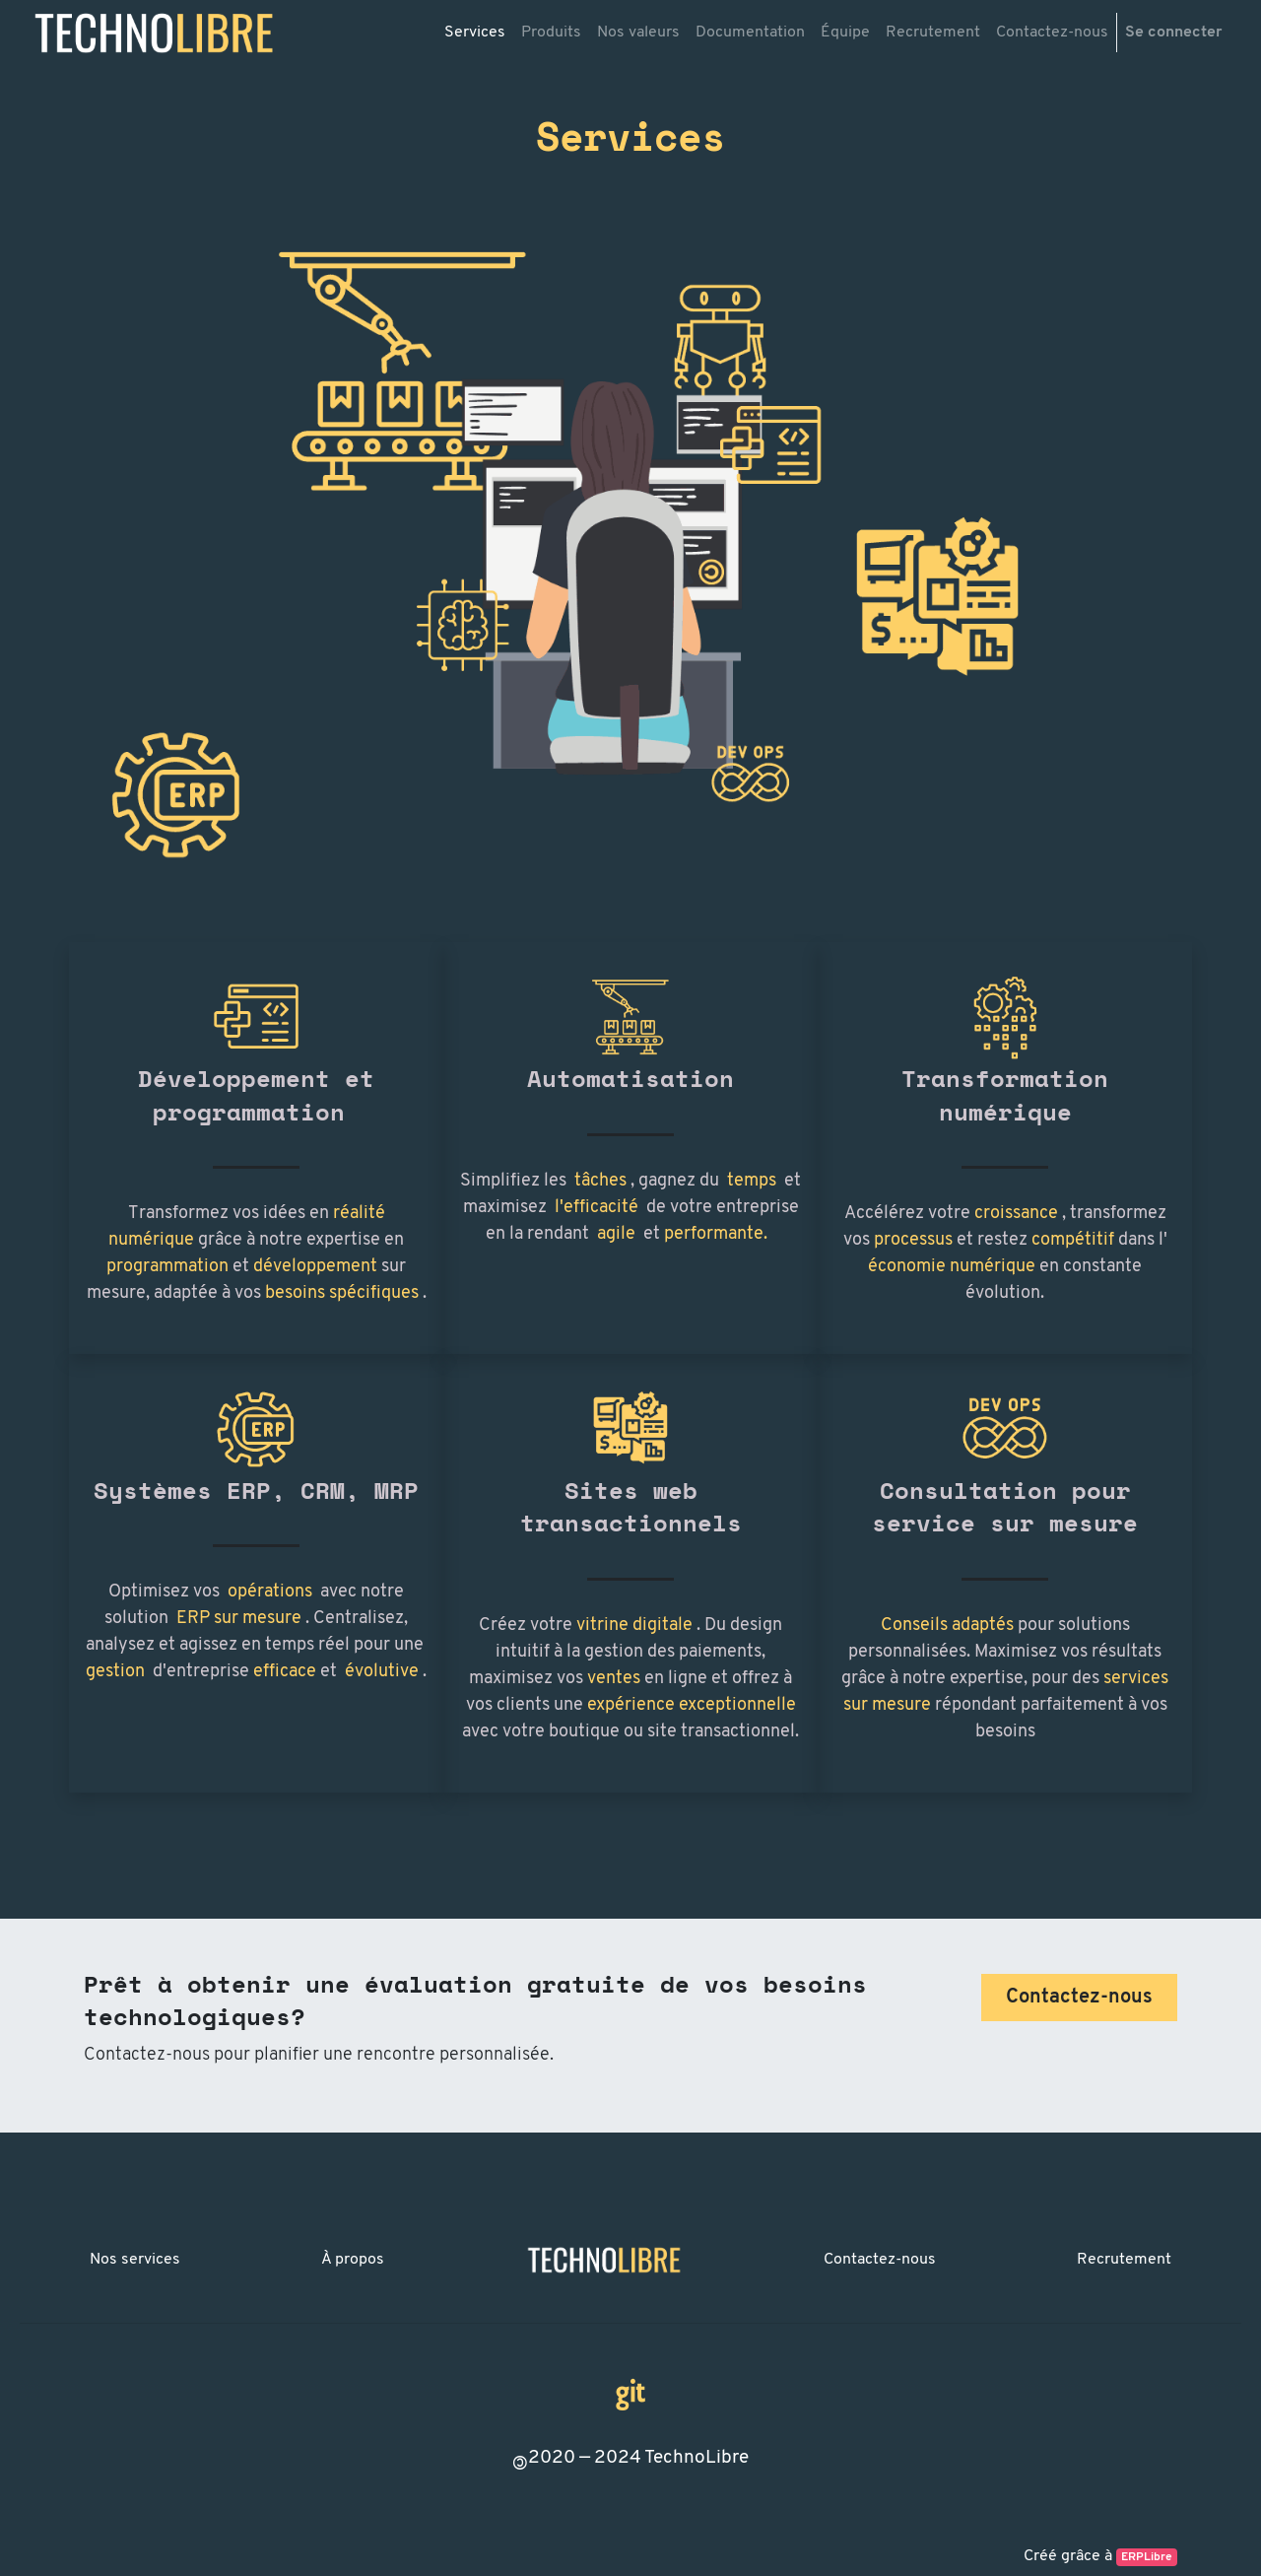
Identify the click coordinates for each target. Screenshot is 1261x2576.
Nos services (135, 2260)
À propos (352, 2260)
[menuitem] (474, 32)
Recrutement (1124, 2260)
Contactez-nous (880, 2260)
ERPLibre (1146, 2557)
